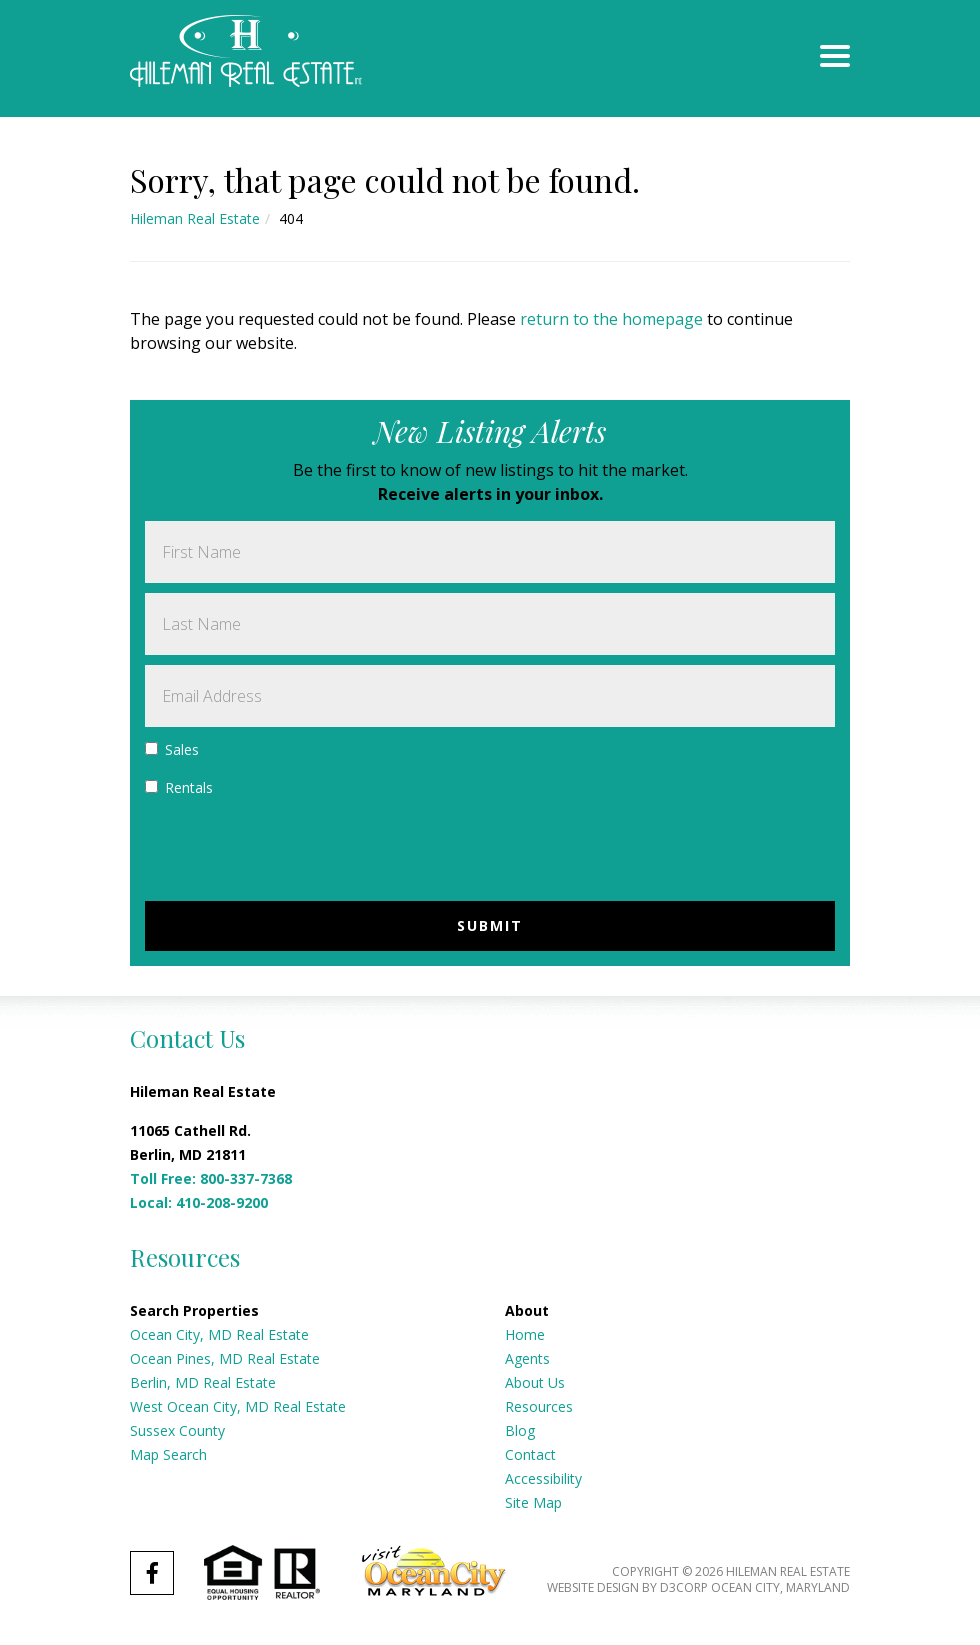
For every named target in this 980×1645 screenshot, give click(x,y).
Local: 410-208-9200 (199, 1202)
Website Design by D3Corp (627, 1587)
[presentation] (297, 852)
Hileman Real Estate (195, 218)
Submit (490, 925)
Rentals (179, 787)
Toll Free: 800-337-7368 (211, 1178)
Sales (172, 749)
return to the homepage (611, 319)
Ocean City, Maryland (780, 1587)
